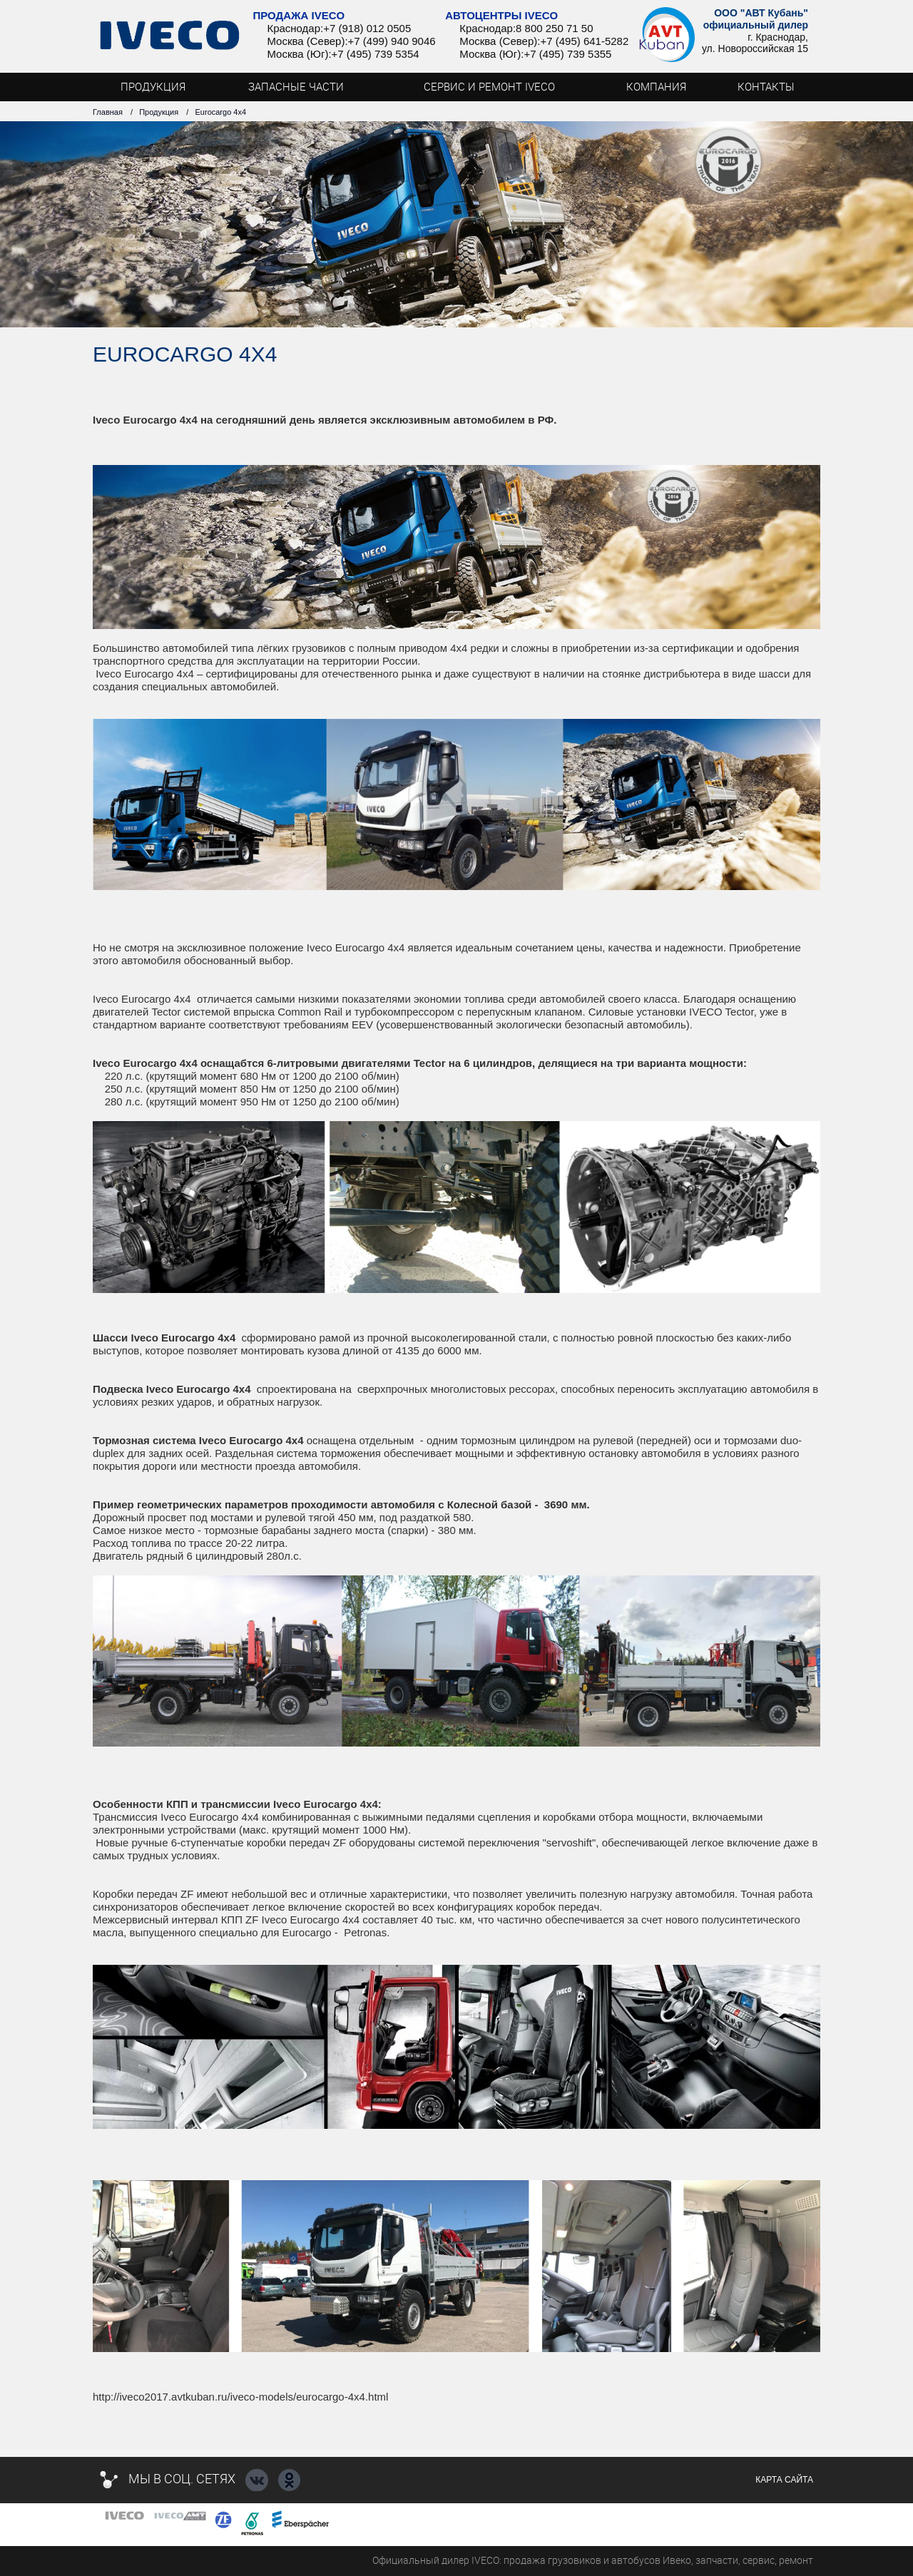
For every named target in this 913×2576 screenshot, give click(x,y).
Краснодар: (295, 28)
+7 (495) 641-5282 (584, 41)
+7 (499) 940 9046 (392, 41)
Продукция (158, 112)
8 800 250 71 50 (554, 28)
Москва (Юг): (299, 54)
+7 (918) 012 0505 (367, 28)
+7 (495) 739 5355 (567, 54)
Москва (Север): (307, 41)
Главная (108, 112)
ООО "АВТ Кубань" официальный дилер (755, 19)
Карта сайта (784, 2480)
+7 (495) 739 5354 (375, 54)
